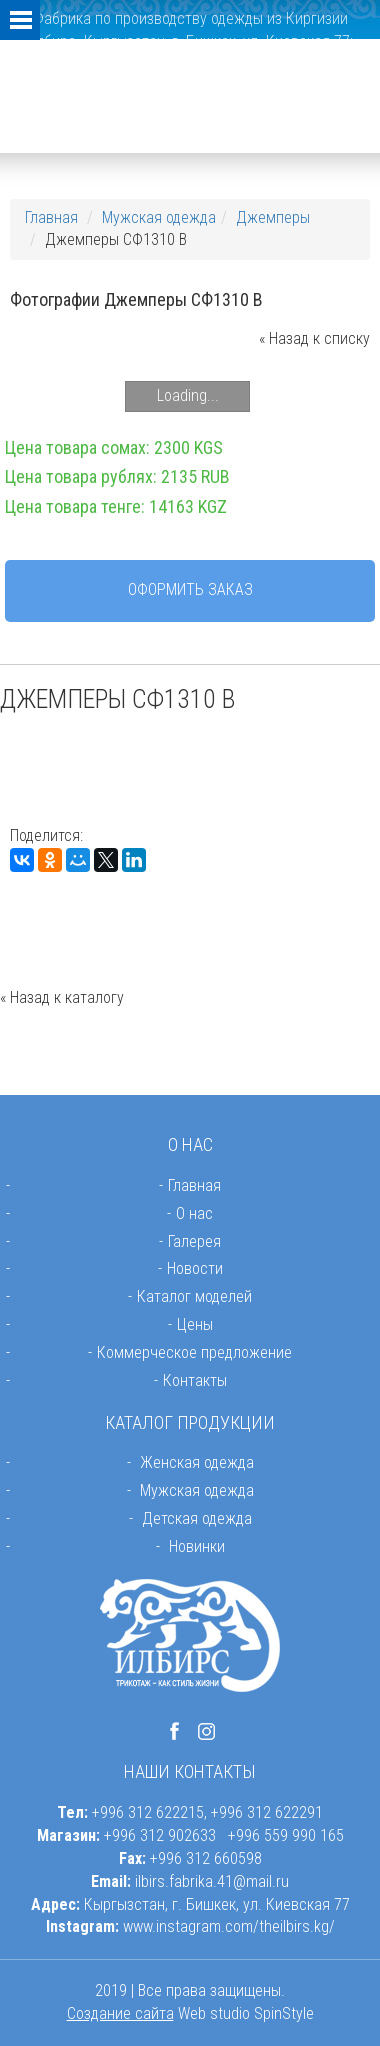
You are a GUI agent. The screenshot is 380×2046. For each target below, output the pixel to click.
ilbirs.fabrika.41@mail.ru (212, 1881)
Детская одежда (197, 1518)
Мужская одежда (159, 217)
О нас (194, 1213)
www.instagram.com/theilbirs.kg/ (229, 1926)
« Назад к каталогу (62, 997)
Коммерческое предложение (194, 1352)
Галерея (194, 1241)
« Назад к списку (314, 338)
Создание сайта (120, 2013)
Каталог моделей (194, 1296)
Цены (195, 1324)
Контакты (195, 1380)
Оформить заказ (190, 589)
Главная (51, 217)
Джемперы (273, 217)
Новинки (197, 1546)
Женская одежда (197, 1462)
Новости (195, 1268)
